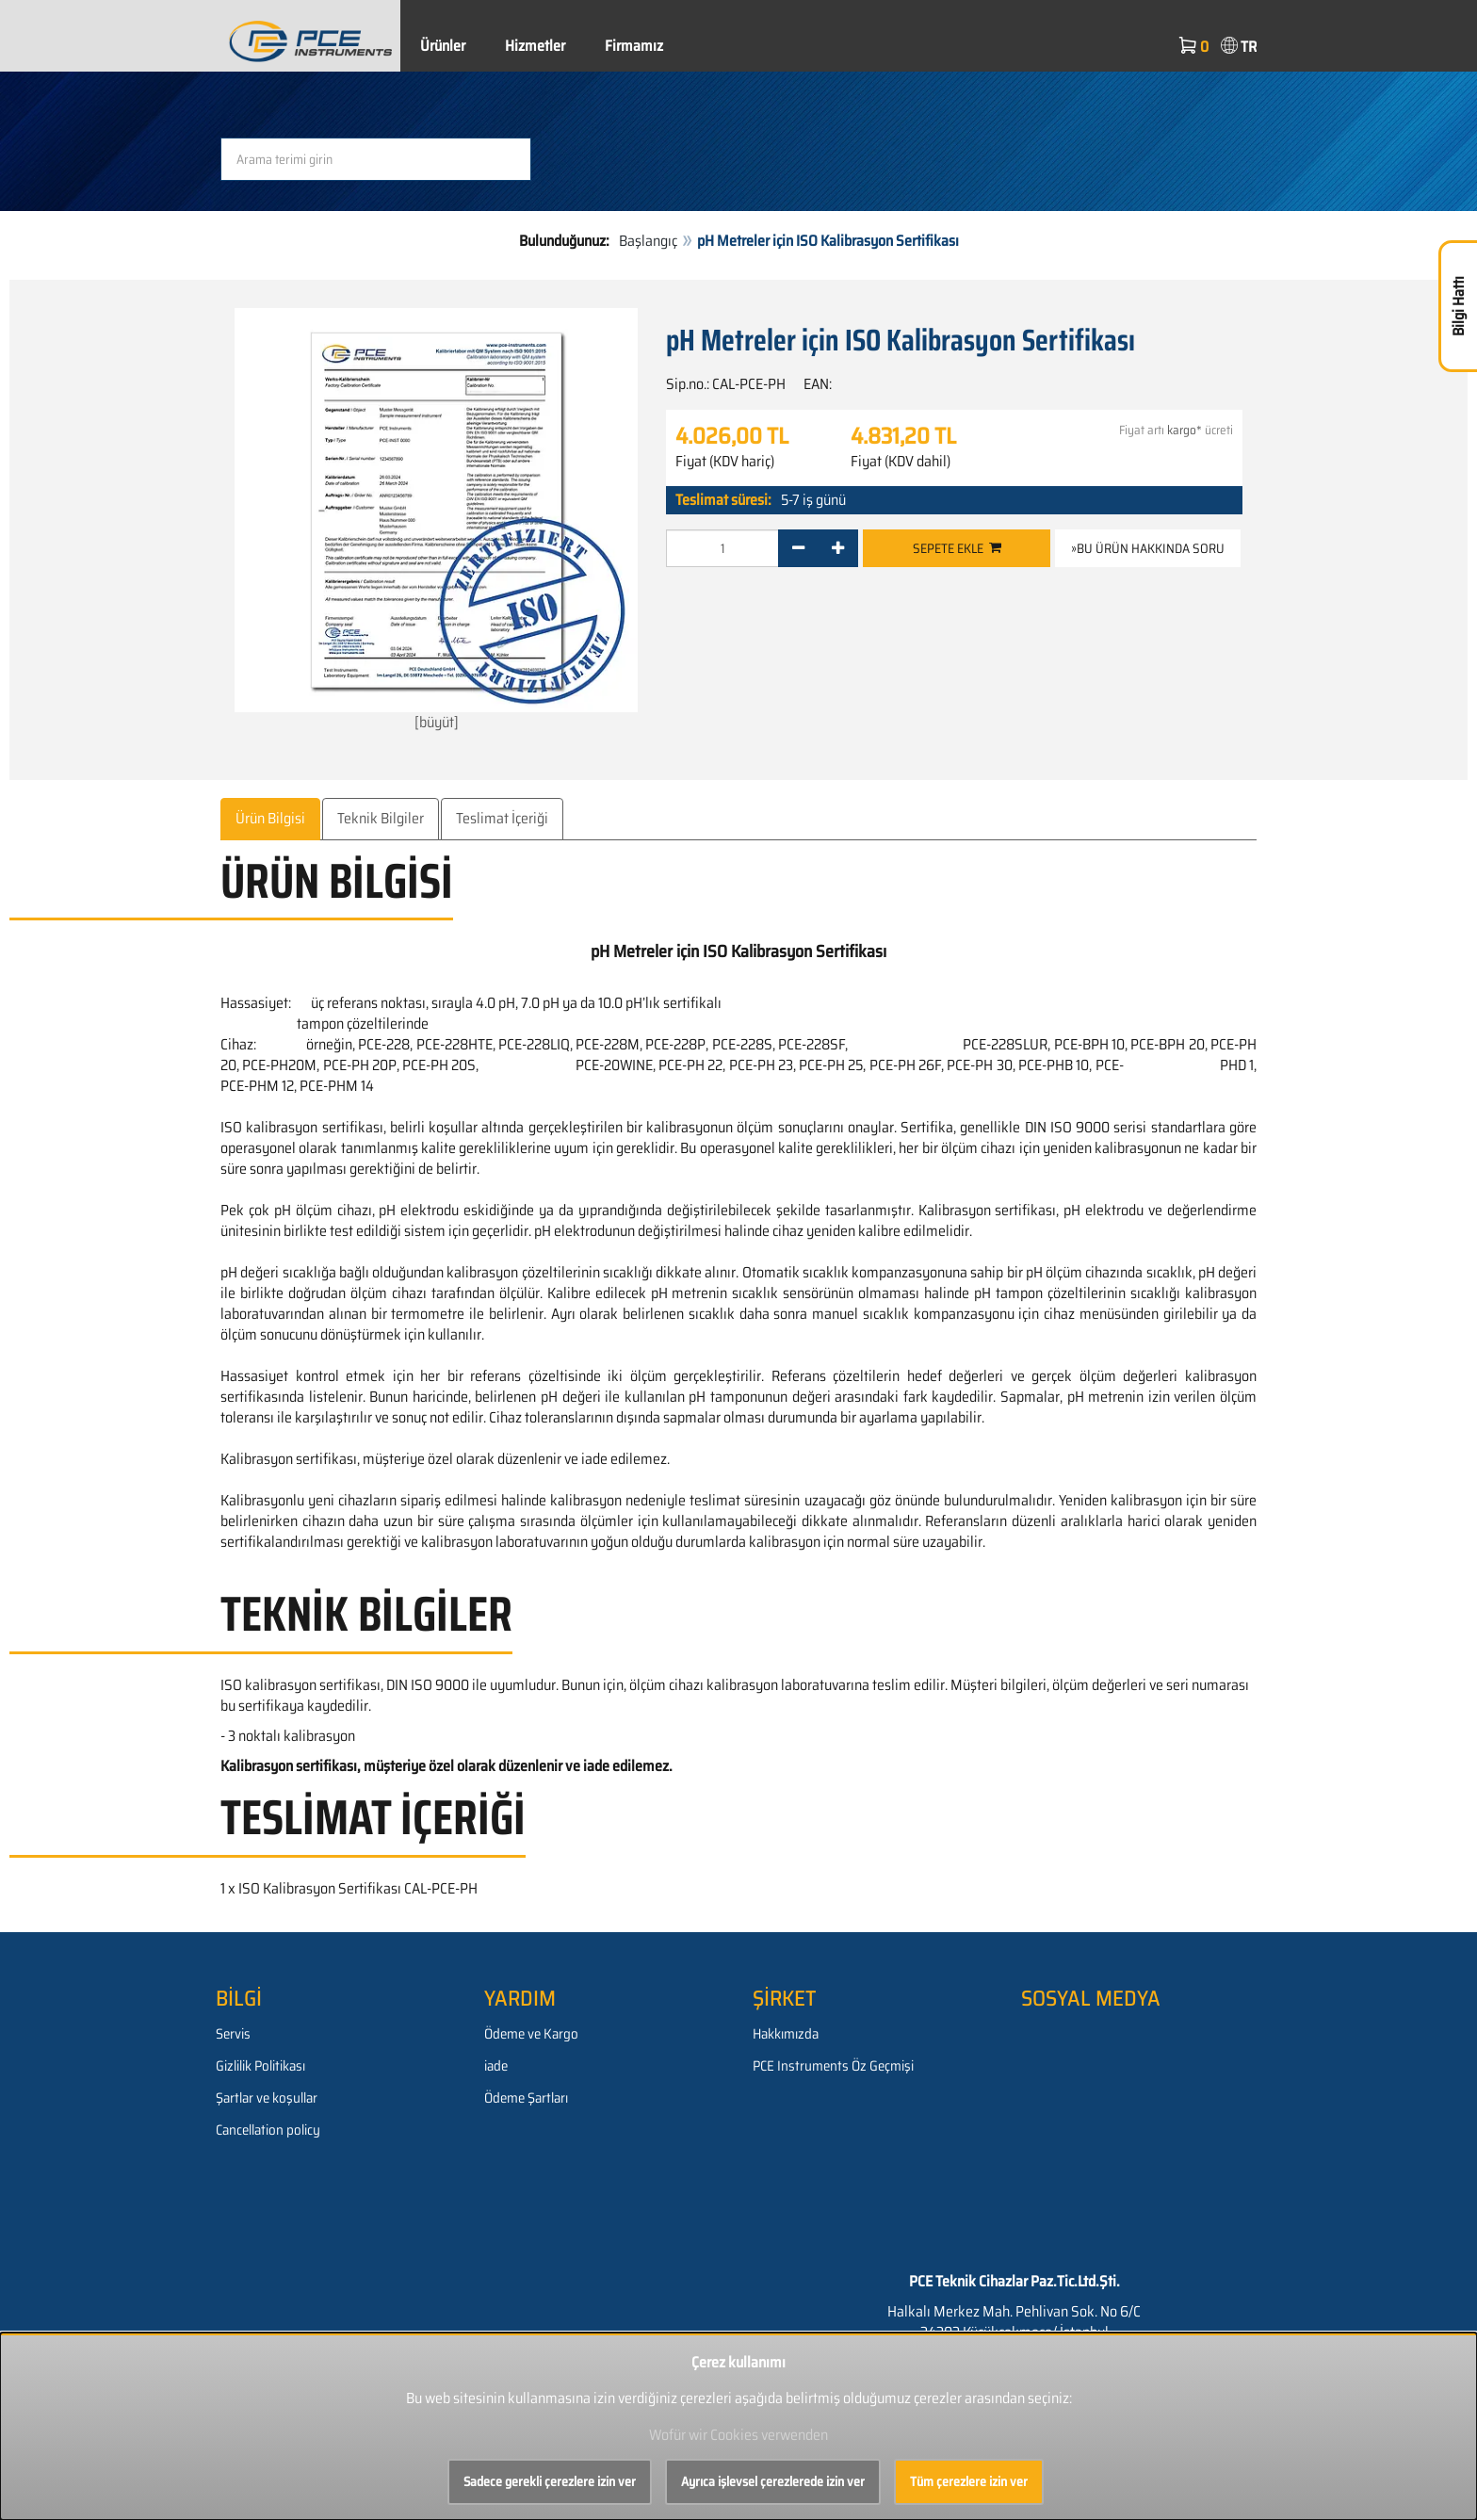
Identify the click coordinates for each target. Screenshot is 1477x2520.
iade (496, 2066)
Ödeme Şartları (526, 2098)
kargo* (1184, 430)
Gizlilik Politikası (260, 2066)
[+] (838, 548)
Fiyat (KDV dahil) (900, 461)
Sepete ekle (957, 548)
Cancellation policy (268, 2130)
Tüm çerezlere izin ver (969, 2481)
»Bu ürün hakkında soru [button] (1148, 548)
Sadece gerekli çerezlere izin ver (549, 2481)
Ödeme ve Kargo (531, 2034)
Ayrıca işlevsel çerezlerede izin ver (773, 2481)
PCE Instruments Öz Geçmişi (833, 2066)
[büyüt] (436, 520)
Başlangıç (648, 240)
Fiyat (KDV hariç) (724, 461)
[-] (798, 548)
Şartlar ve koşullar (266, 2098)
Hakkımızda (786, 2034)
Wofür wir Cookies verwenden (738, 2435)
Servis (233, 2034)
